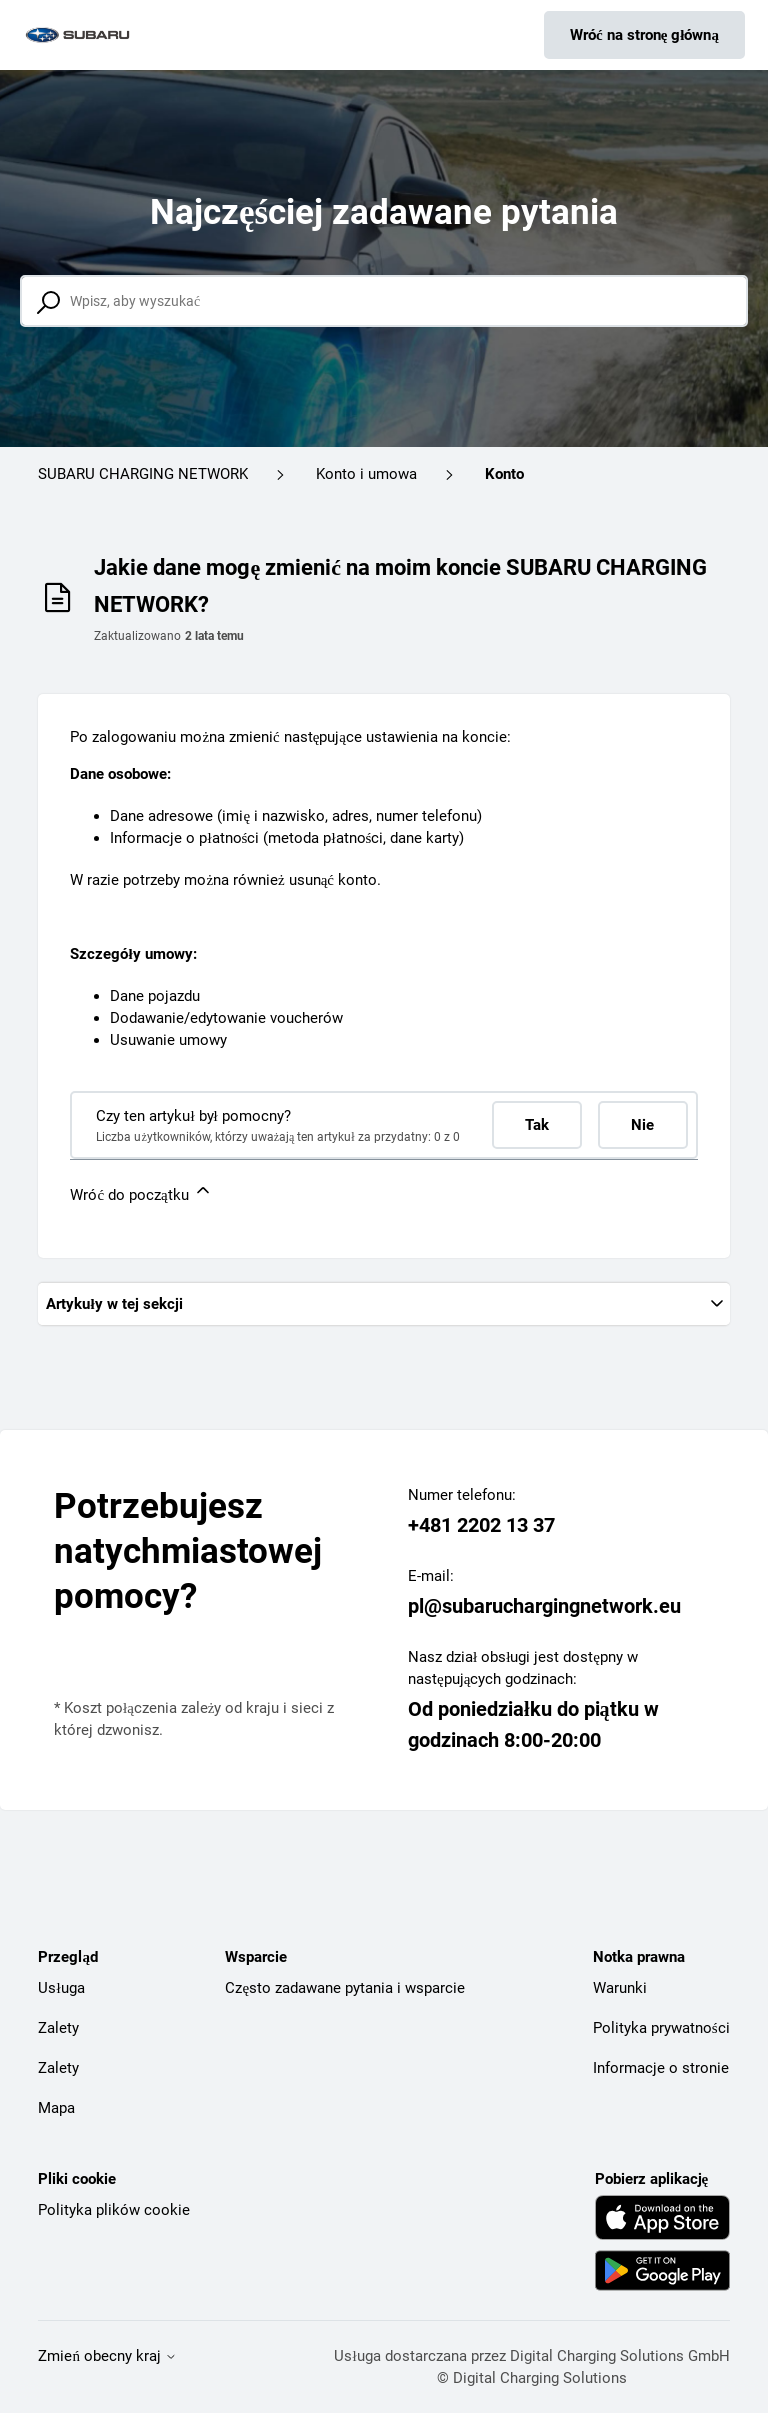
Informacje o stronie (661, 2068)
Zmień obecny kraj (107, 2356)
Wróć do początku (141, 1192)
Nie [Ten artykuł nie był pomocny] (642, 1125)
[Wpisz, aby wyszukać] (384, 301)
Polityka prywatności (661, 2028)
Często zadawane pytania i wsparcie (345, 1988)
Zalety (58, 2028)
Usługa (61, 1988)
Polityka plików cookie (114, 2210)
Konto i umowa (366, 474)
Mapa (56, 2108)
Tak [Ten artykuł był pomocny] (537, 1125)
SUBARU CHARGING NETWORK (143, 474)
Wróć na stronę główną (644, 35)
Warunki (620, 1988)
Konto (504, 474)
